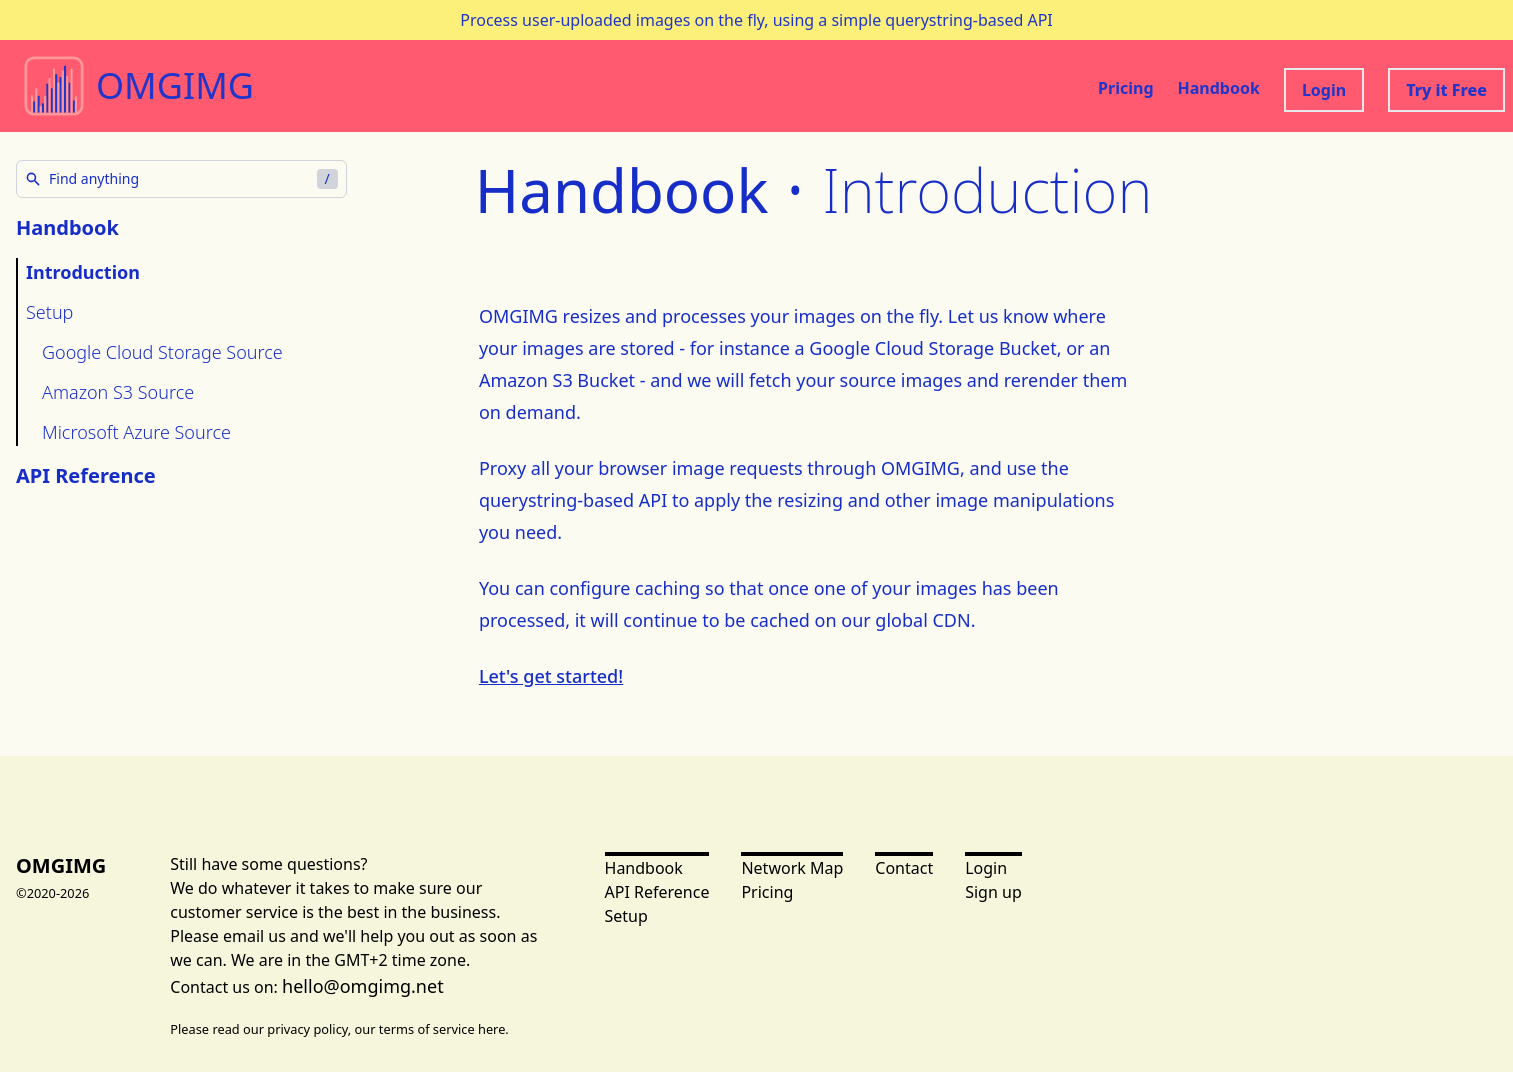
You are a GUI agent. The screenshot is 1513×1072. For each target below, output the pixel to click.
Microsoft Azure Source (136, 432)
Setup (49, 312)
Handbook (1219, 88)
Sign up (993, 892)
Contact (904, 868)
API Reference (86, 475)
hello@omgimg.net (363, 986)
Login (1324, 90)
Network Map (792, 868)
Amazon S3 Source (118, 392)
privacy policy (307, 1029)
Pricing (1125, 88)
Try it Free (1446, 90)
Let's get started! (551, 676)
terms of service (427, 1029)
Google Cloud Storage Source (162, 352)
